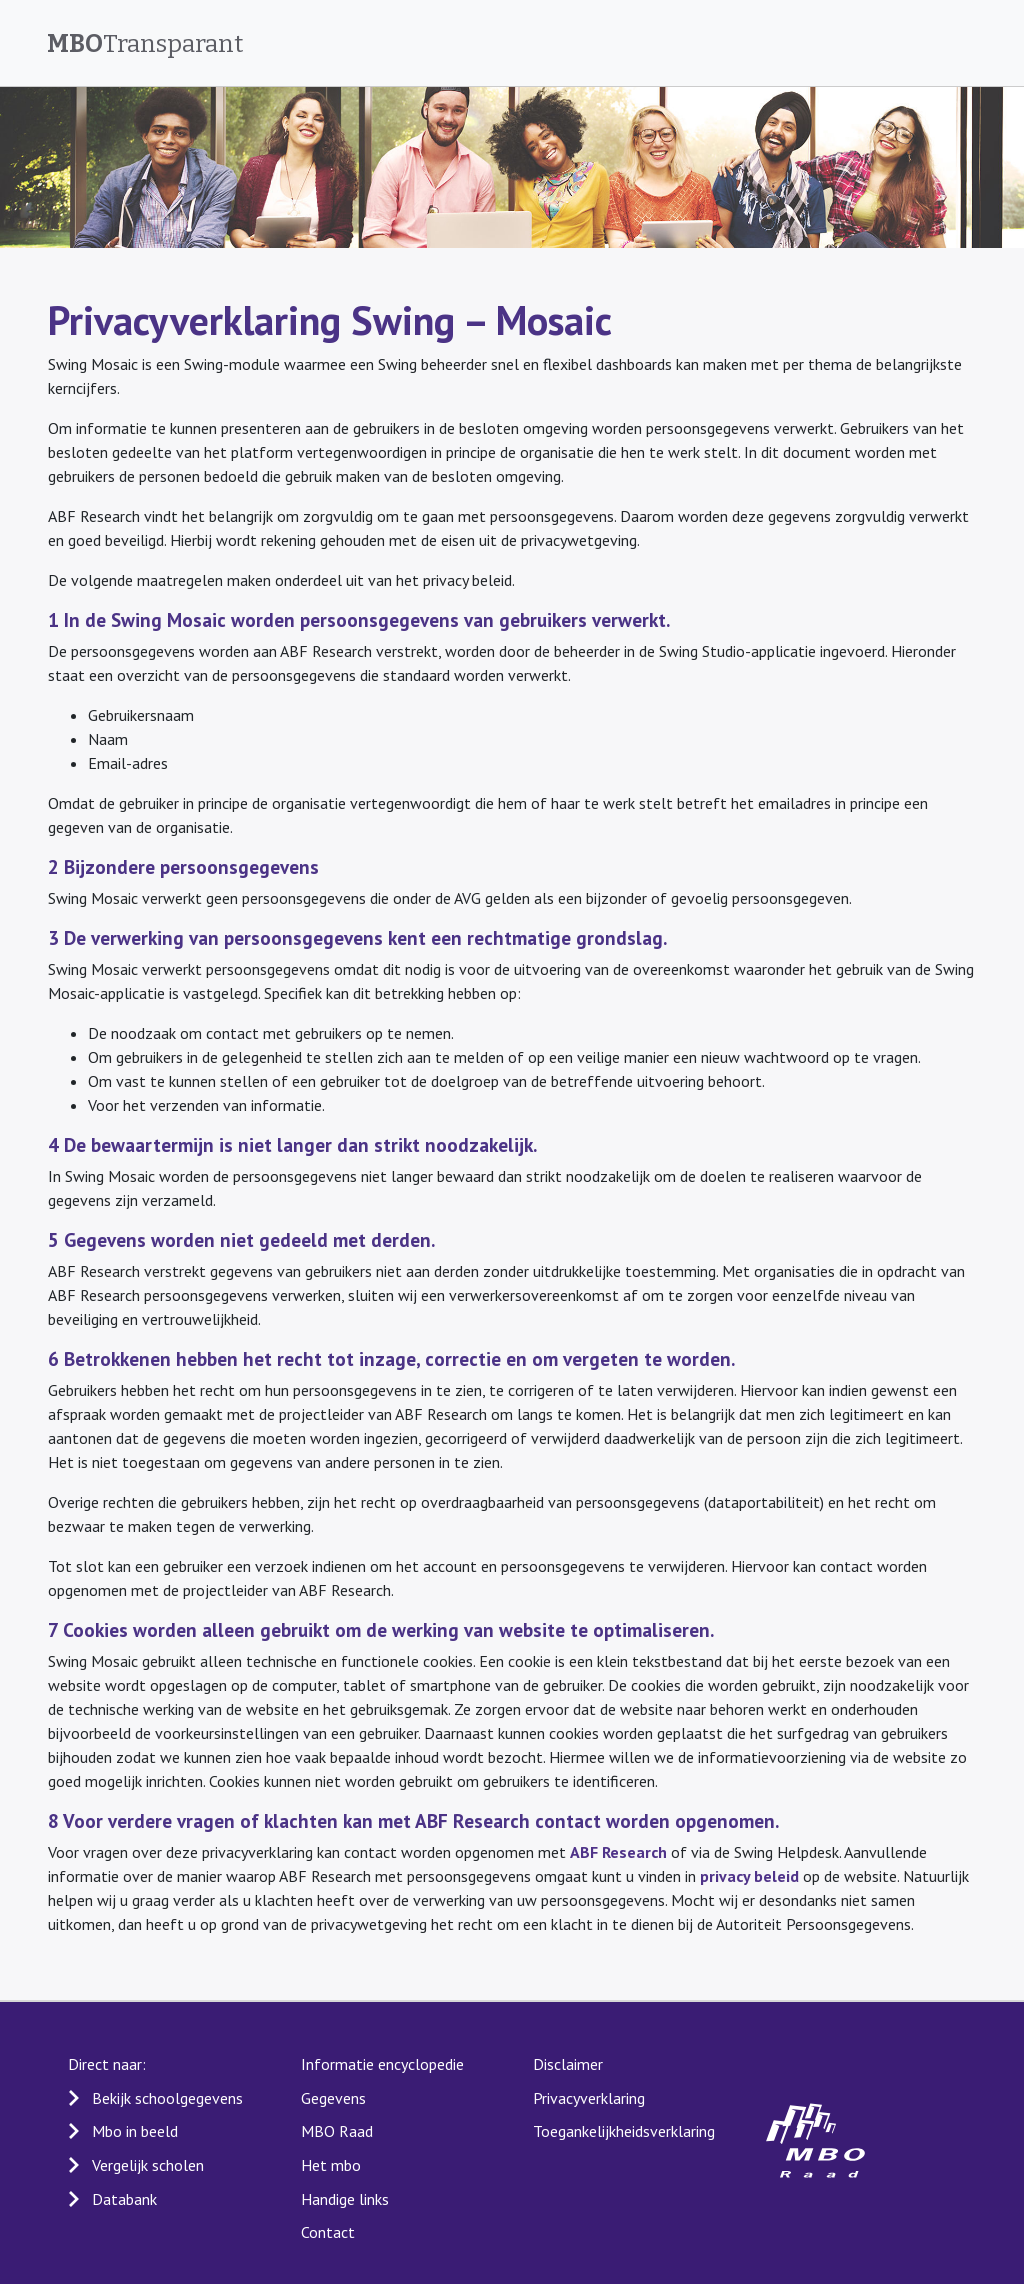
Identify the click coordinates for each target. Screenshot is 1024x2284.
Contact (328, 2232)
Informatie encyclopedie (382, 2064)
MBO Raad (337, 2131)
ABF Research (618, 1852)
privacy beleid (749, 1876)
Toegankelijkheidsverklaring (624, 2131)
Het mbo (331, 2165)
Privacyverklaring (589, 2098)
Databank (124, 2199)
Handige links (345, 2199)
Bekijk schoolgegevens (167, 2098)
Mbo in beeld (135, 2131)
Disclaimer (568, 2064)
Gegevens (333, 2098)
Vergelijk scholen (148, 2165)
